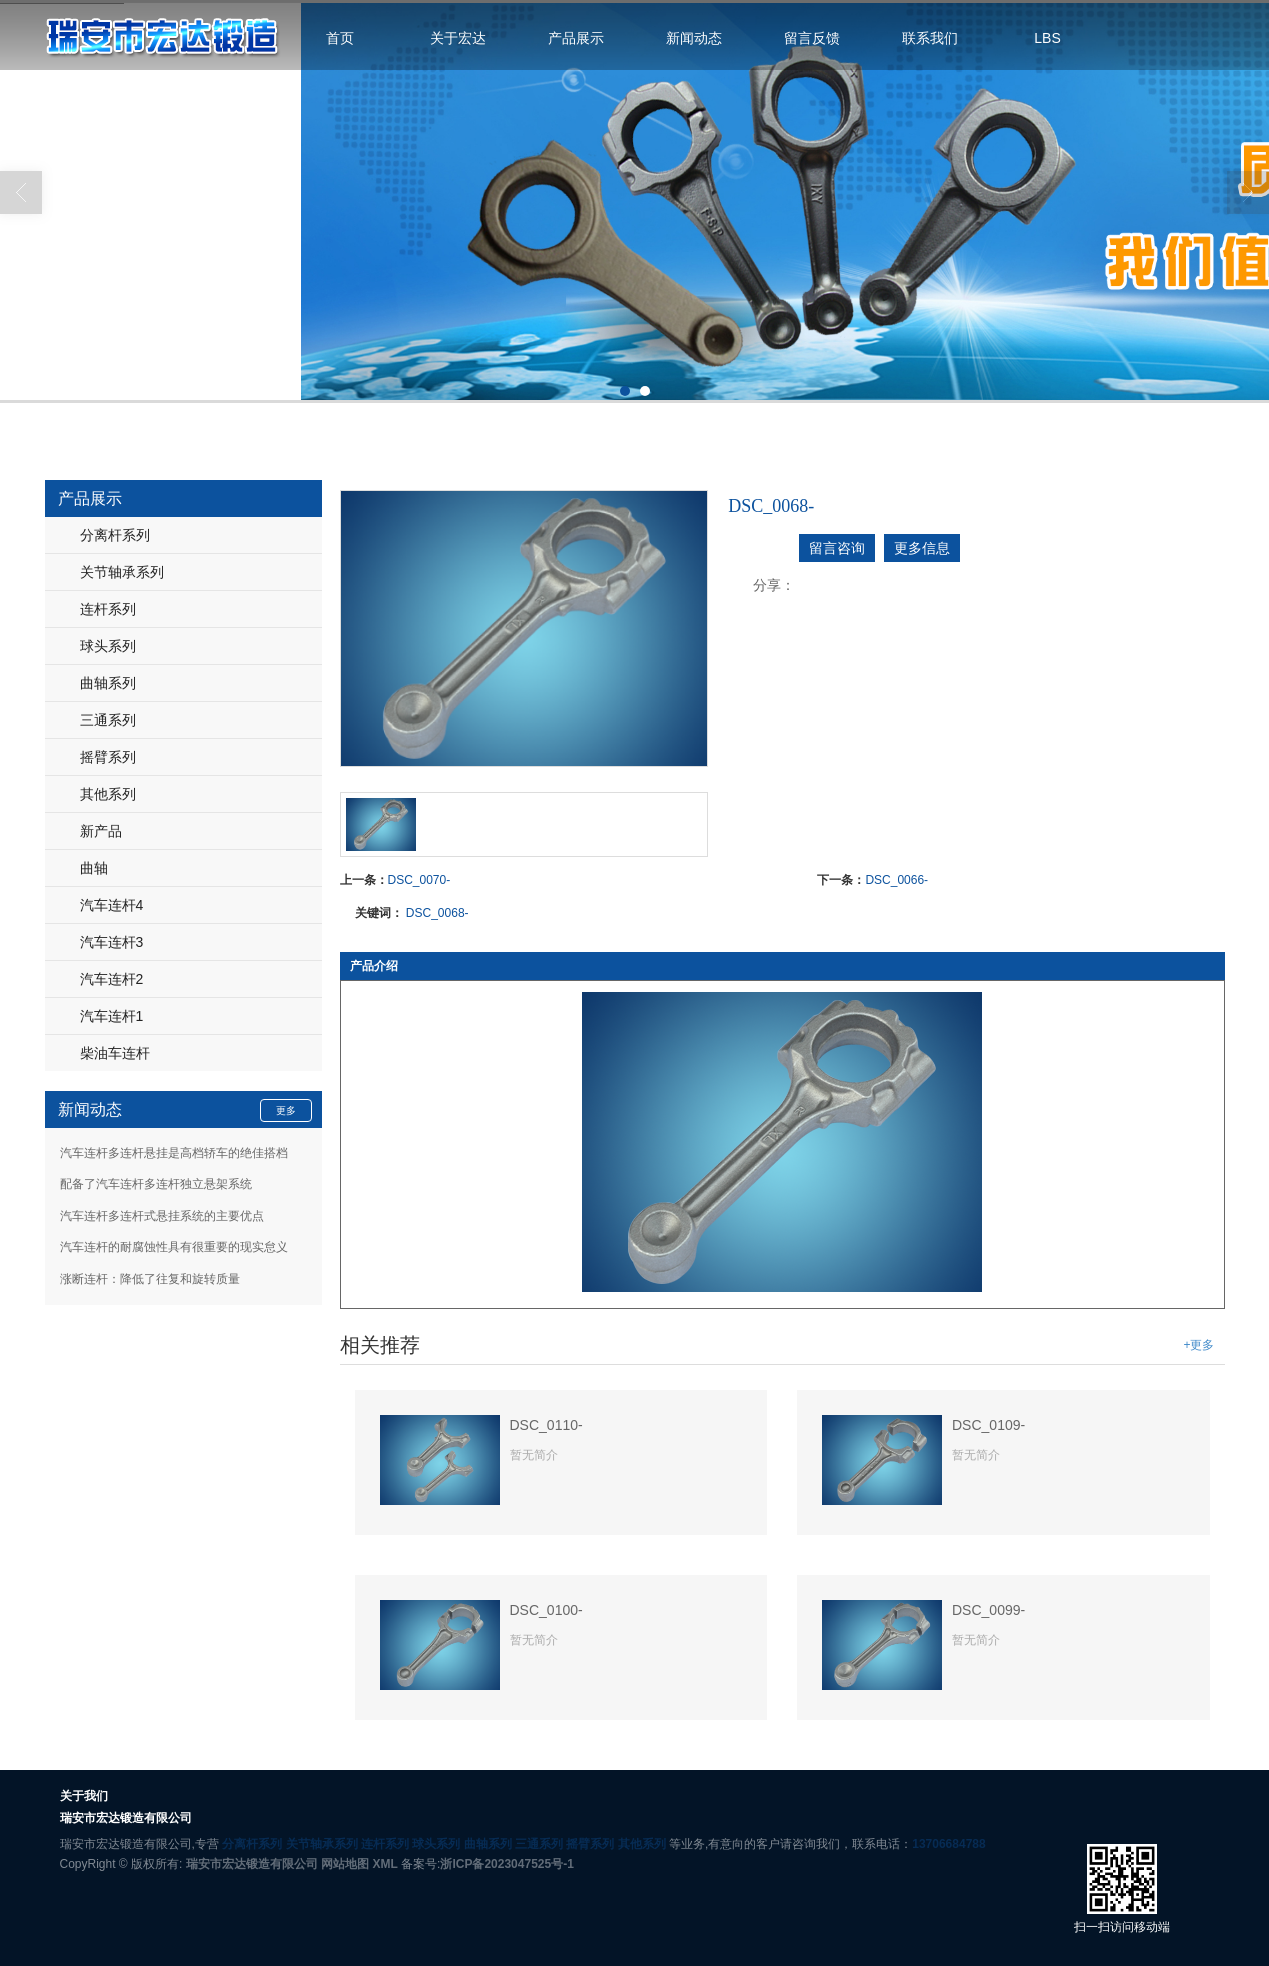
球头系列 (108, 646)
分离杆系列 (115, 535)
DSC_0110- (546, 1425)
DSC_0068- (437, 913)
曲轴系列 (108, 683)
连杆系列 (108, 609)
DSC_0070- (419, 880)
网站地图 (345, 1864)
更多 (286, 1110)
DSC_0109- (988, 1425)
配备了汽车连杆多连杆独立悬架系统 (156, 1184)
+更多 (1198, 1345)
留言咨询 (837, 548)
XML (384, 1864)
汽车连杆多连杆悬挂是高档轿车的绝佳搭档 (174, 1153)
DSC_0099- (988, 1610)
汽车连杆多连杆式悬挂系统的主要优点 (162, 1216)
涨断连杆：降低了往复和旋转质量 (150, 1279)
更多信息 (922, 548)
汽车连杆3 (112, 942)
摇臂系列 (108, 757)
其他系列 (108, 794)
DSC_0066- (896, 880)
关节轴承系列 (122, 572)
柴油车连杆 (115, 1053)
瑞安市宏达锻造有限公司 (252, 1864)
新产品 (101, 831)
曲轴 (94, 868)
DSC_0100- (546, 1610)
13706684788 (948, 1844)
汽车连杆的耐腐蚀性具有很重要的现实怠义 (174, 1247)
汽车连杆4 (112, 905)
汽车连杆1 (112, 1016)
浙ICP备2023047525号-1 (506, 1864)
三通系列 (108, 720)
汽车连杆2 (112, 979)
